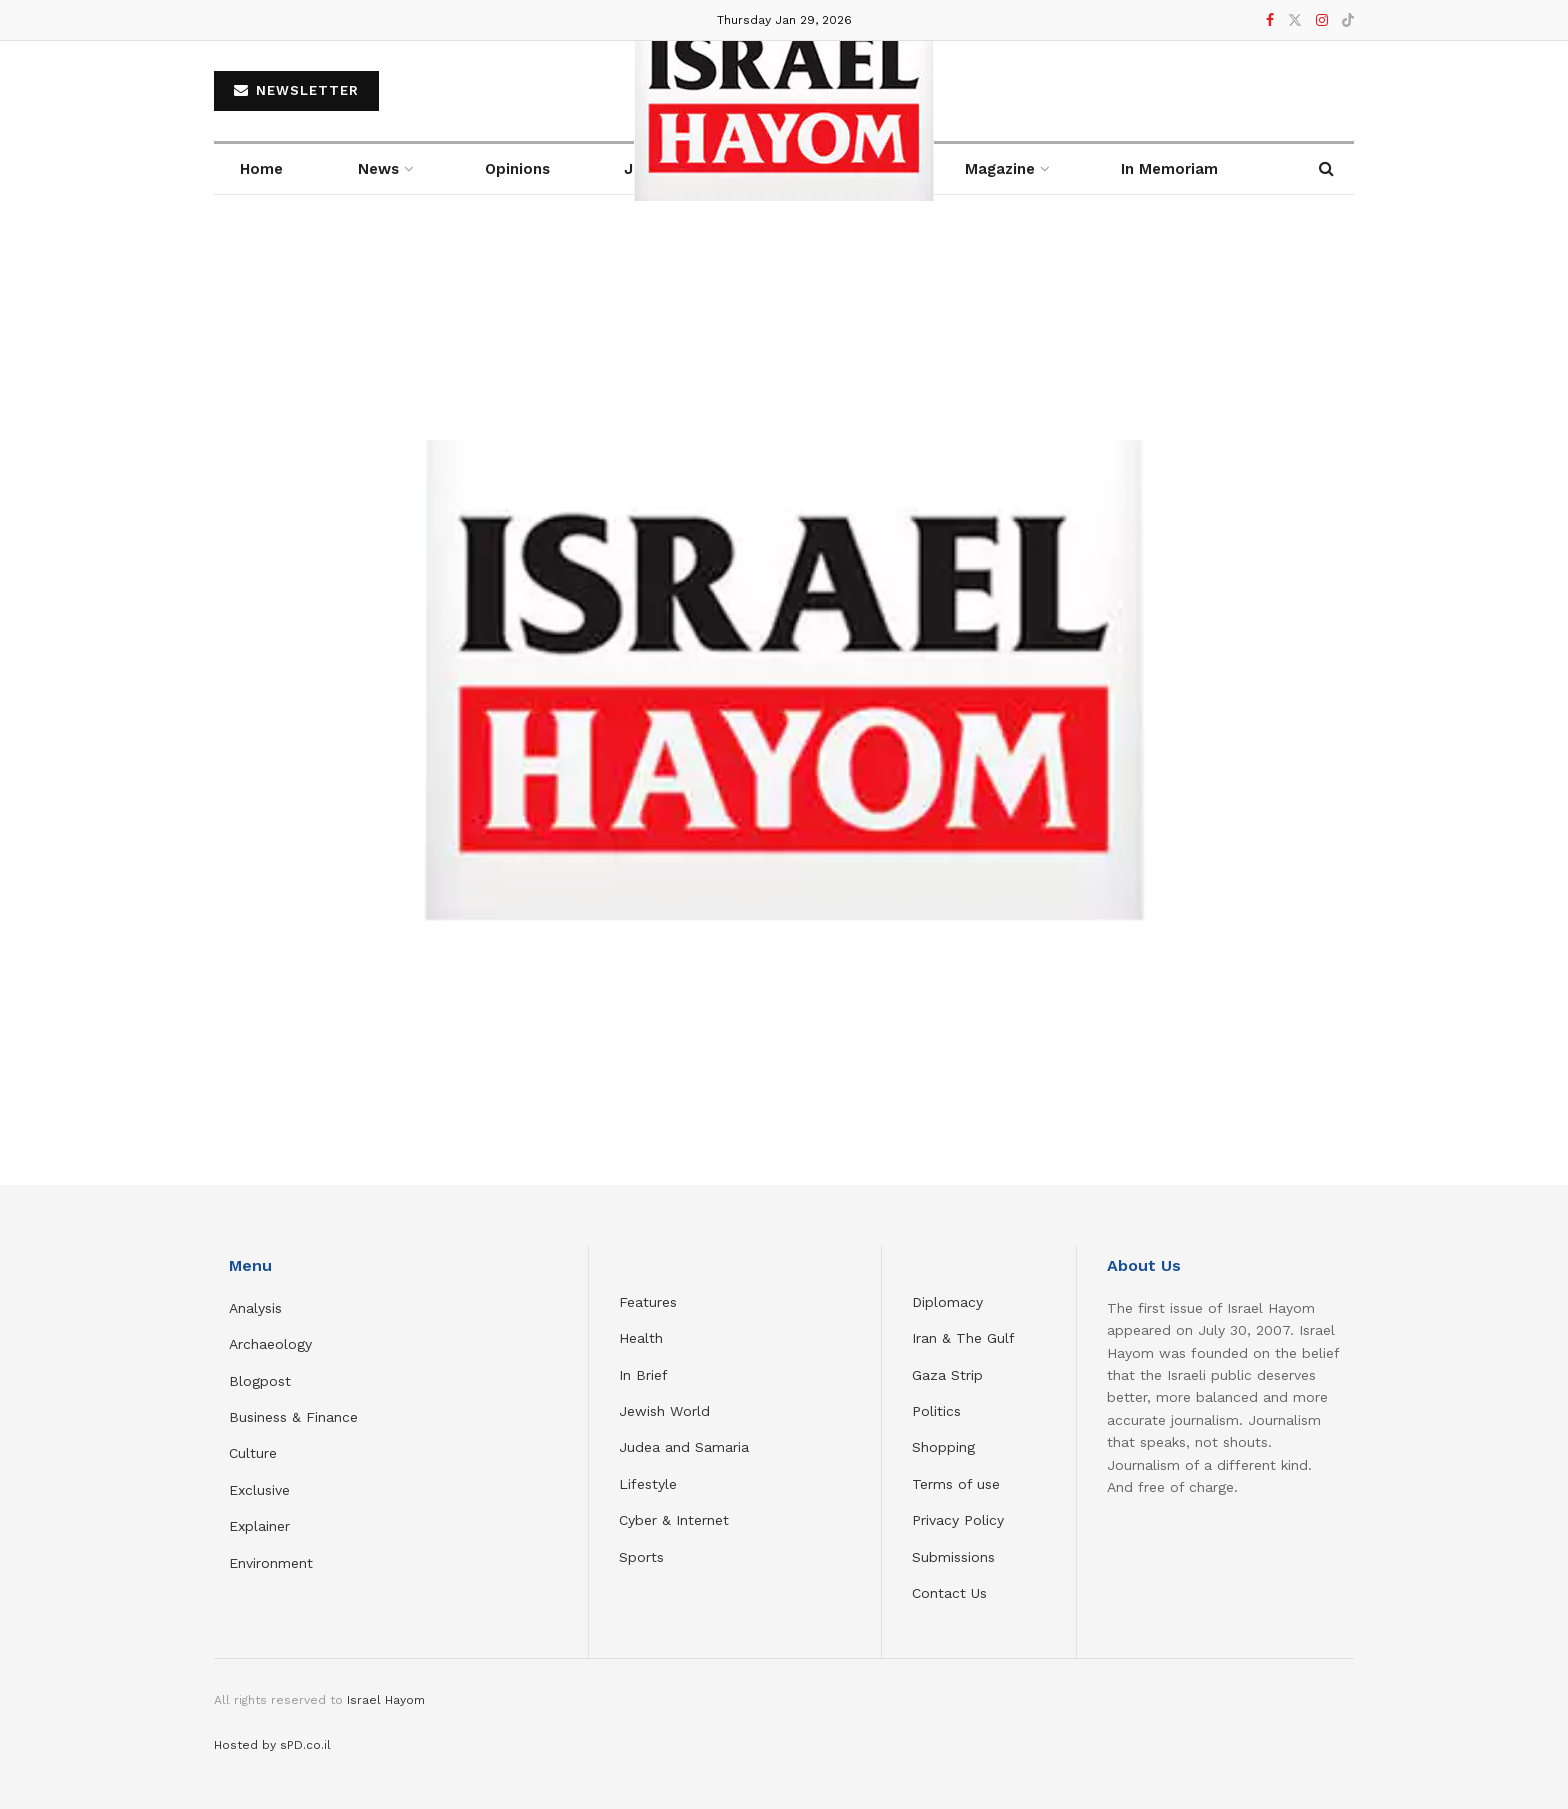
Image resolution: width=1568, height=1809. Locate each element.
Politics (936, 1411)
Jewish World (664, 1411)
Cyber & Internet (674, 1520)
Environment (271, 1563)
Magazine (1000, 169)
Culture (253, 1453)
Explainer (259, 1526)
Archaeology (270, 1344)
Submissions (953, 1557)
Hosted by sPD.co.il (272, 1745)
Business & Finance (293, 1417)
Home (261, 169)
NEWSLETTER (296, 90)
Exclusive (259, 1490)
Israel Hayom (386, 1700)
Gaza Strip (947, 1375)
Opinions (517, 169)
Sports (641, 1557)
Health (641, 1338)
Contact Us (949, 1593)
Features (648, 1302)
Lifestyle (648, 1484)
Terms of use (956, 1484)
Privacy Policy (958, 1520)
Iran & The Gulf (963, 1338)
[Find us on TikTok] (1348, 21)
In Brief (643, 1375)
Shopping (943, 1447)
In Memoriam (1169, 169)
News (378, 169)
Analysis (258, 1308)
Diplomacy (950, 1302)
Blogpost (260, 1381)
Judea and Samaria (684, 1447)
